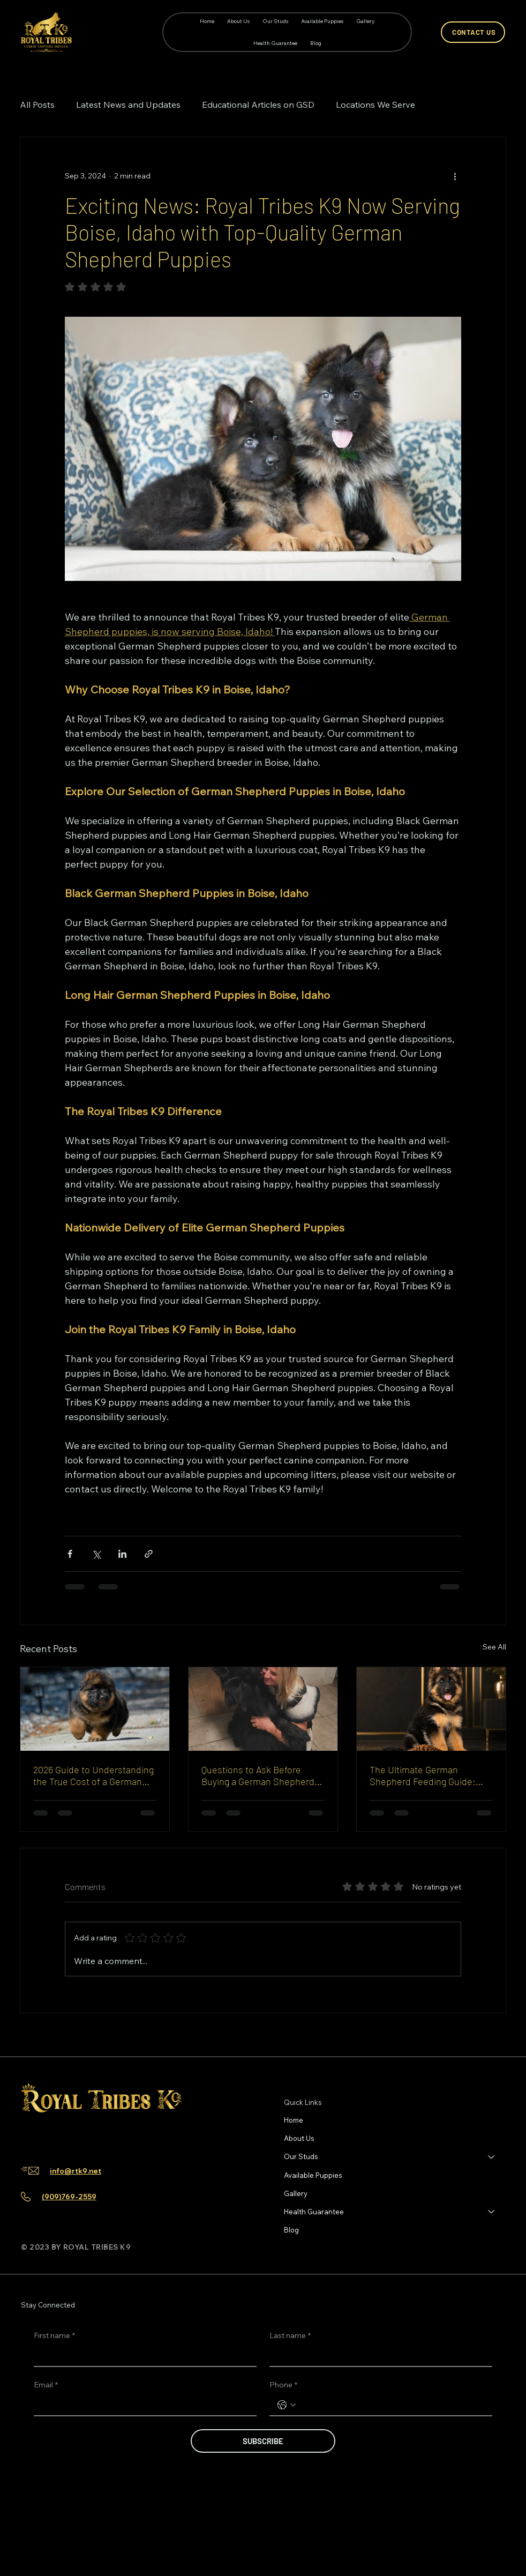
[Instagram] (46, 2136)
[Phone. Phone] (391, 2405)
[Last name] (377, 2356)
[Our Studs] (491, 2156)
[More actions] (454, 175)
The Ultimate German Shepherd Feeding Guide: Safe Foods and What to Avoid (423, 1775)
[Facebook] (29, 2136)
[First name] (142, 2356)
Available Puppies (313, 2175)
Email (46, 2385)
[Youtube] (80, 2136)
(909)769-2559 (69, 2196)
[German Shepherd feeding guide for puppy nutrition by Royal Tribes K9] (431, 1709)
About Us (299, 2138)
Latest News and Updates (128, 104)
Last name (290, 2336)
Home (293, 2120)
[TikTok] (63, 2136)
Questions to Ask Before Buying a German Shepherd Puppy (257, 1775)
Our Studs (301, 2156)
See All (494, 1647)
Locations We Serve (375, 104)
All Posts (37, 104)
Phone (283, 2385)
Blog (291, 2230)
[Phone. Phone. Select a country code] (286, 2405)
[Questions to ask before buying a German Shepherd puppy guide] (263, 1709)
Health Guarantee (314, 2211)
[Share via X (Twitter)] (96, 1554)
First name (54, 2336)
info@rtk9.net (75, 2171)
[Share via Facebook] (70, 1554)
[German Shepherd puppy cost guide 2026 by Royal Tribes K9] (94, 1709)
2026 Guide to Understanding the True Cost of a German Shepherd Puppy (93, 1775)
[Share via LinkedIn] (122, 1554)
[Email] (142, 2405)
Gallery (295, 2193)
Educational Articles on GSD (258, 104)
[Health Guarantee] (491, 2211)
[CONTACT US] (473, 32)
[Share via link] (149, 1554)
